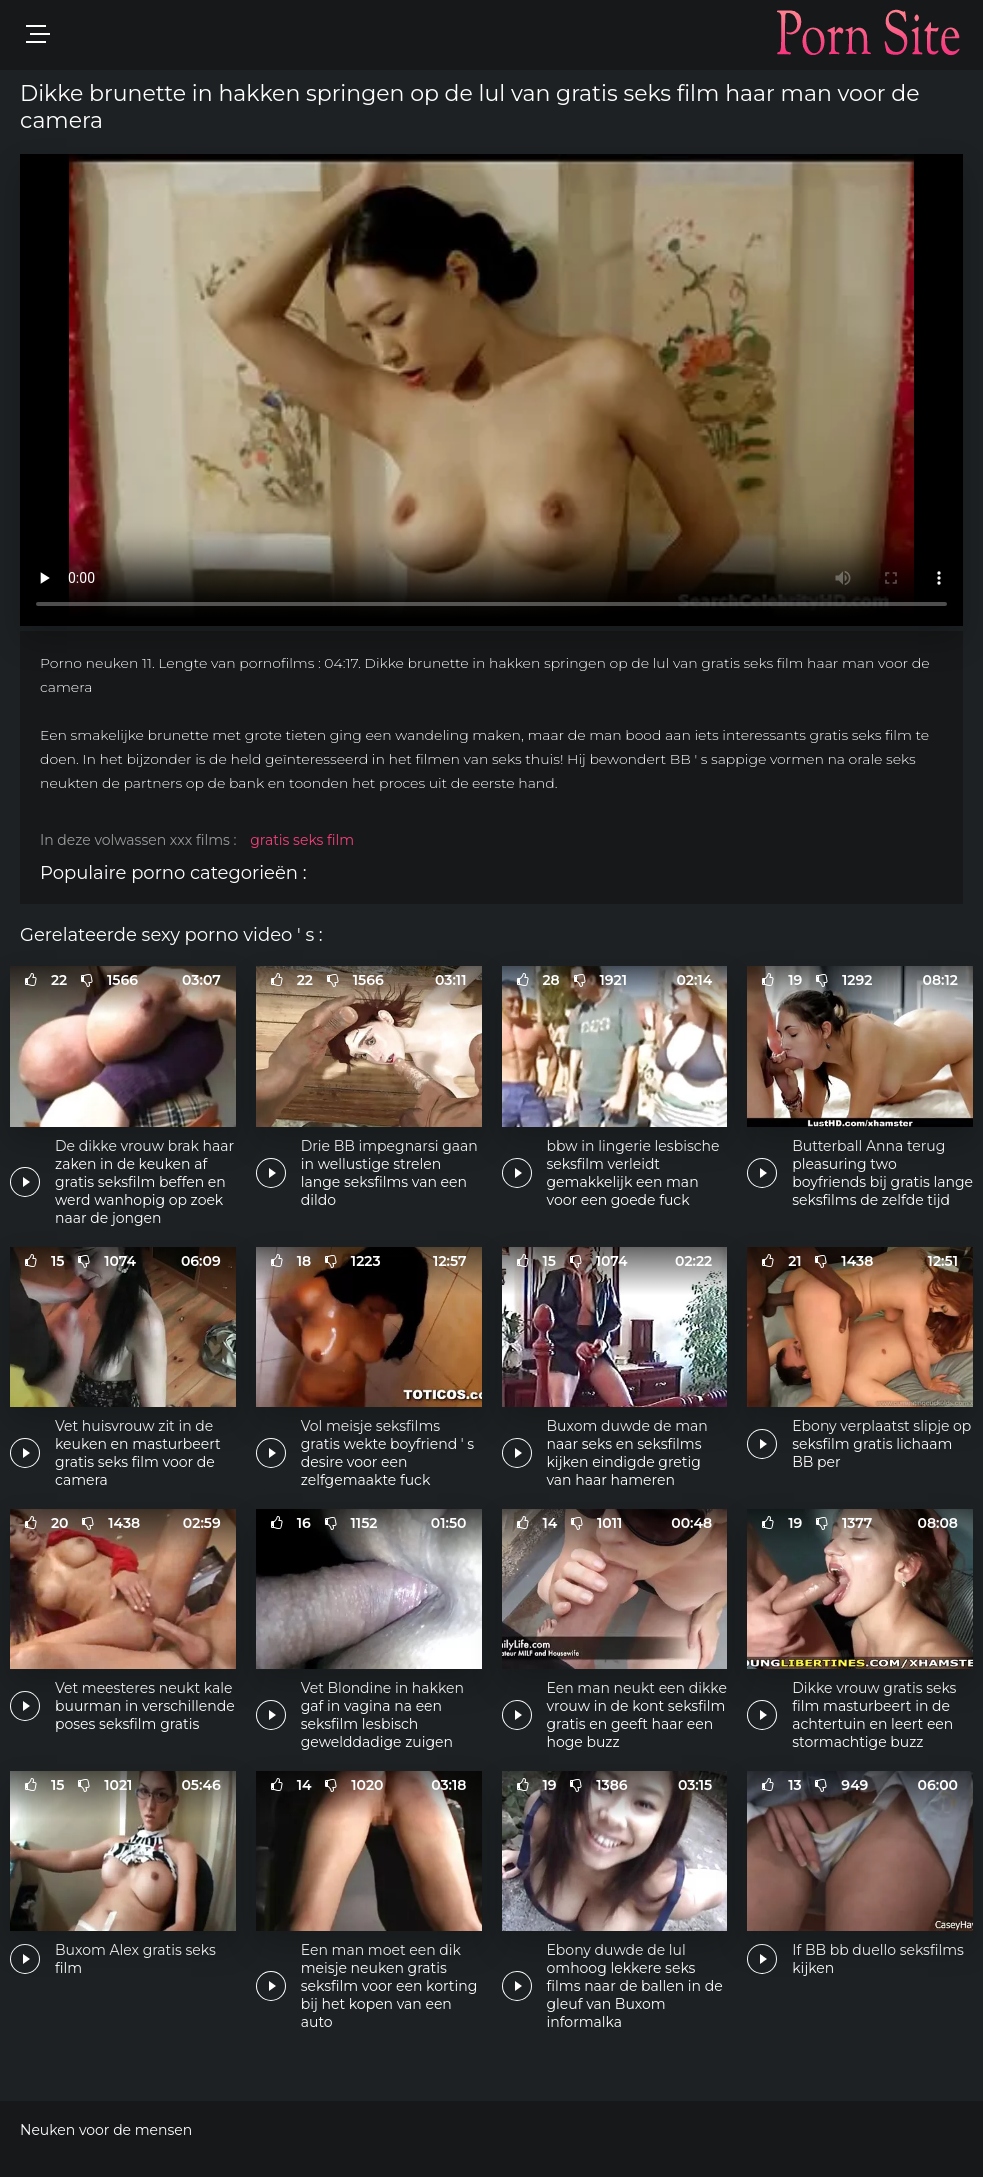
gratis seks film (302, 840)
